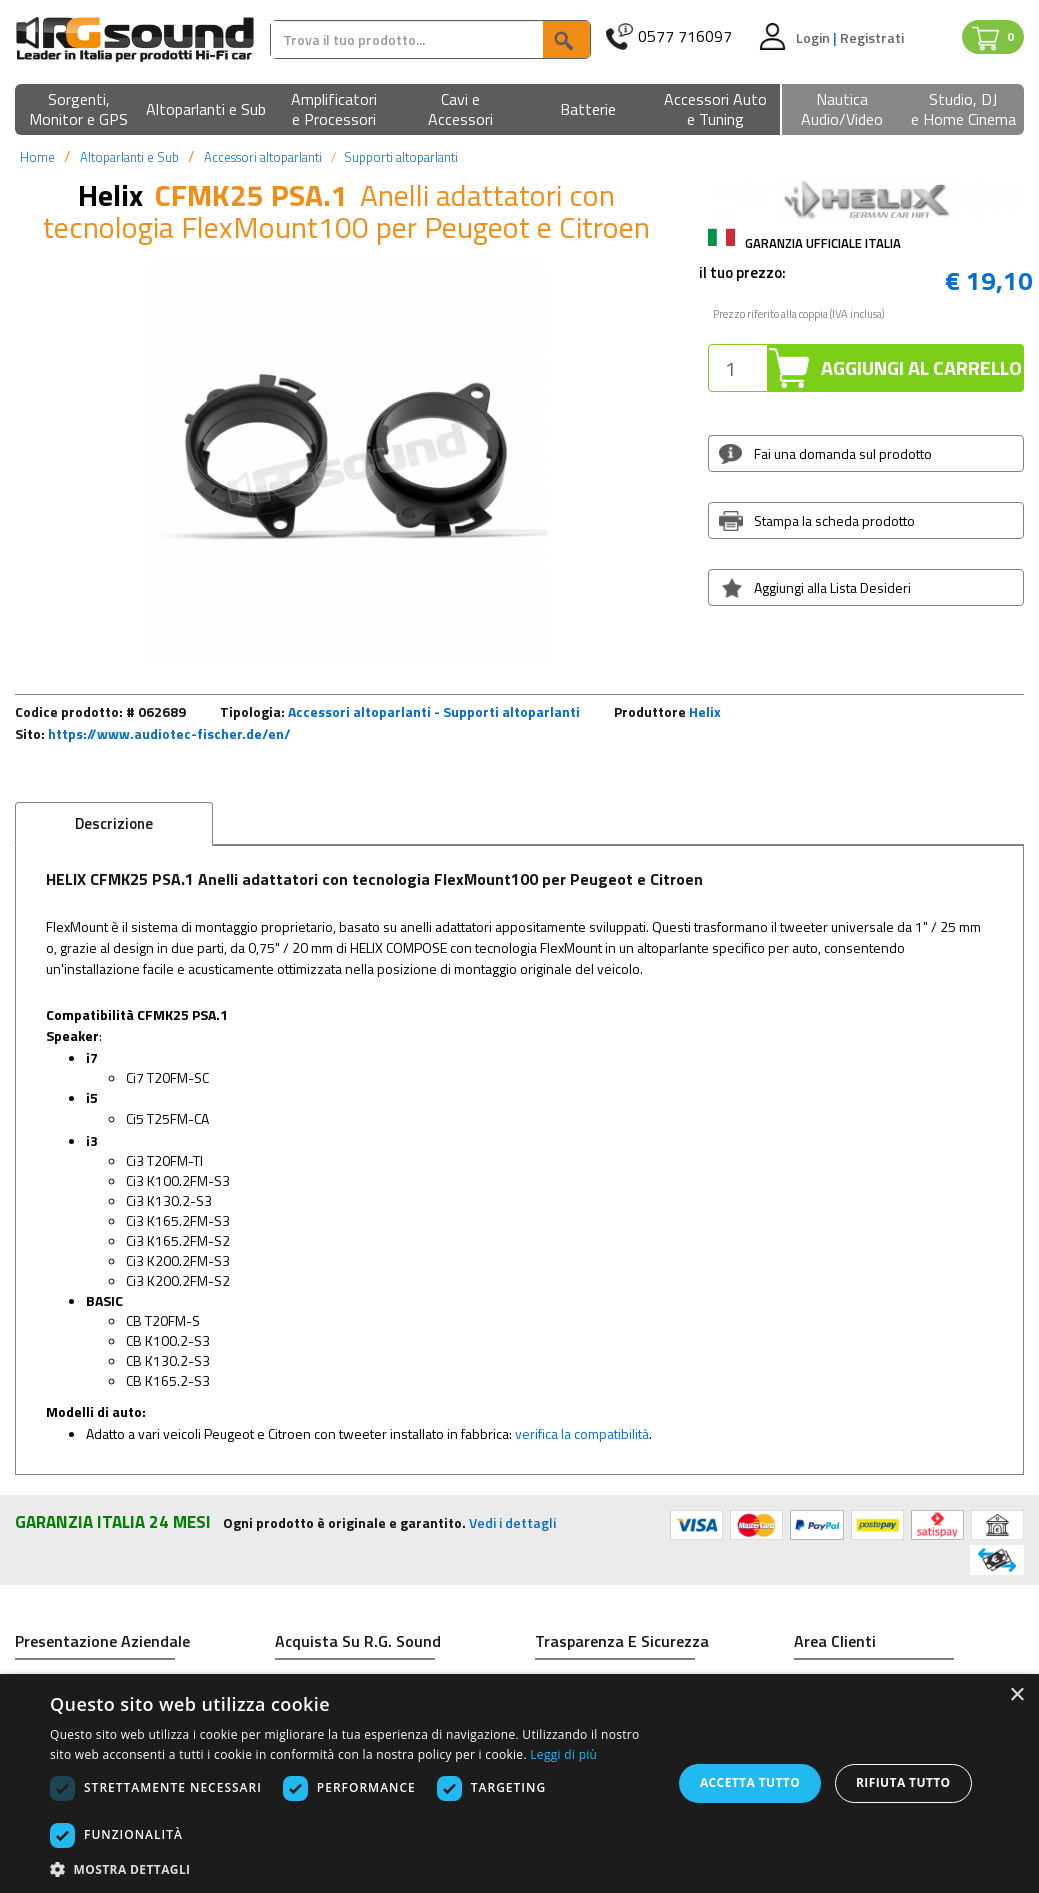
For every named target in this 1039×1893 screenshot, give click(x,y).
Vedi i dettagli (512, 1522)
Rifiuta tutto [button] (903, 1782)
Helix (705, 711)
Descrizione (114, 823)
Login (814, 37)
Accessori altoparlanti (263, 157)
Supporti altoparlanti (401, 157)
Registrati (872, 37)
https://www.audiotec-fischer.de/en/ (169, 733)
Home (37, 157)
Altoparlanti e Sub (129, 157)
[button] (78, 110)
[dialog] (519, 1783)
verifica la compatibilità (582, 1433)
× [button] (1016, 1695)
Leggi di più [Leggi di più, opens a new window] (563, 1754)
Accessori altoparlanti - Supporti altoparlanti (434, 711)
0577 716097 (685, 36)
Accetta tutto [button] (750, 1782)
